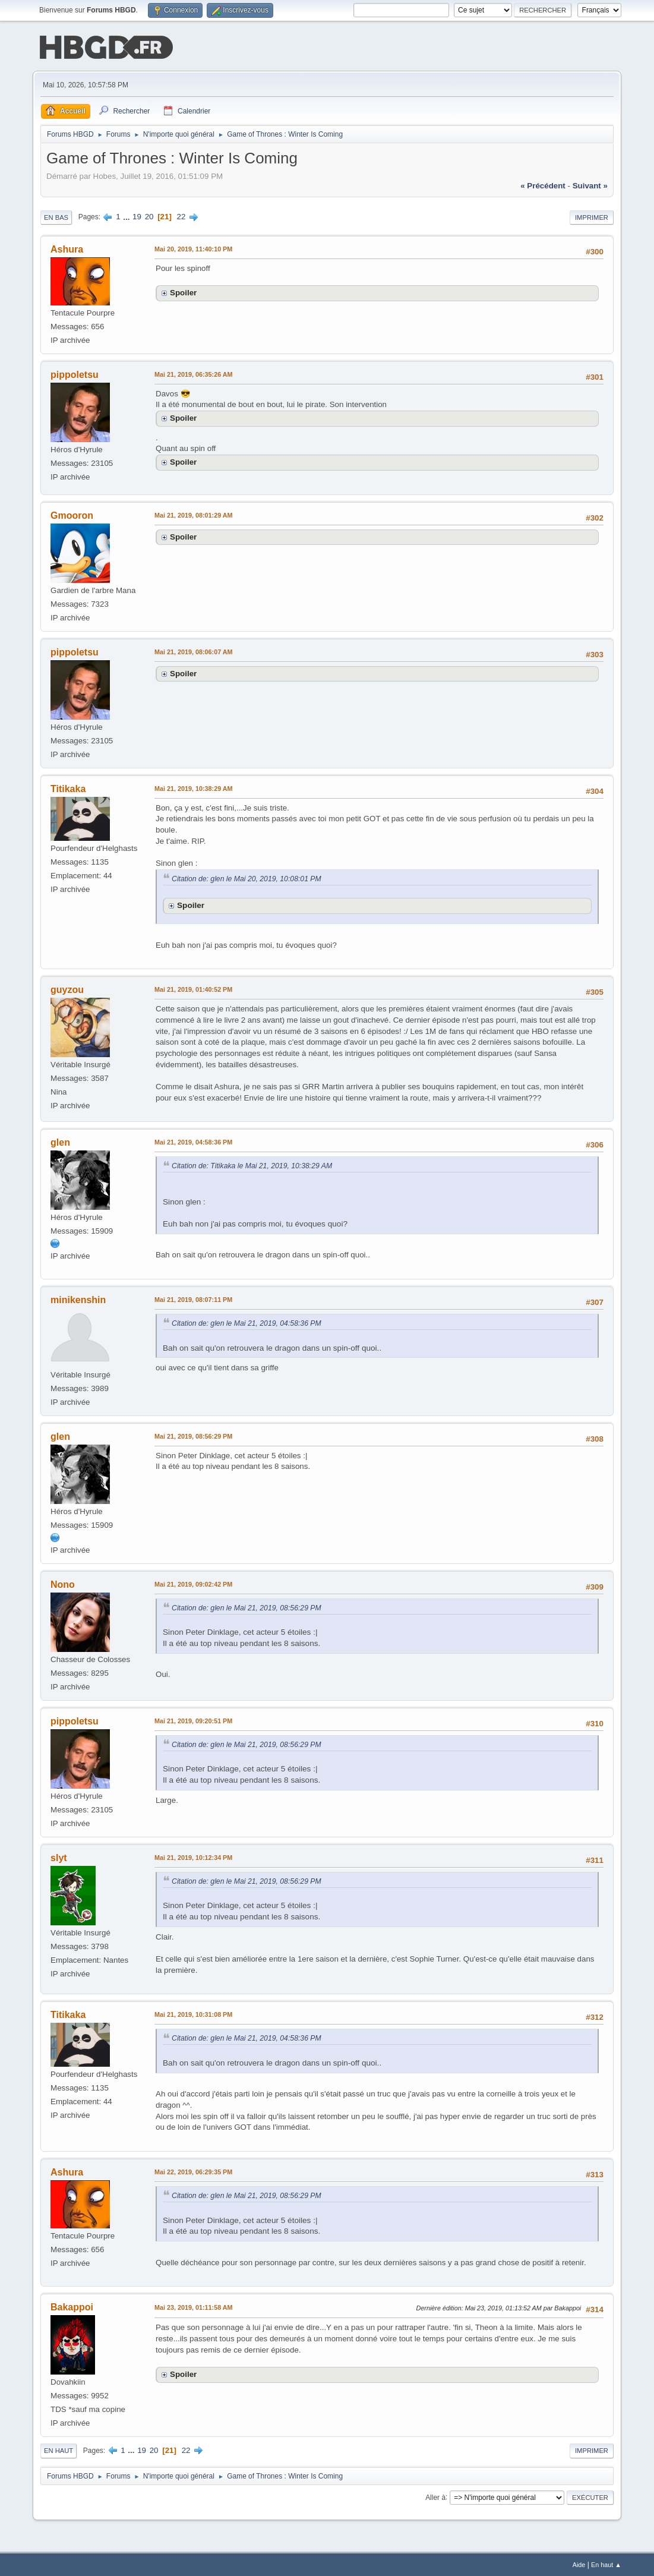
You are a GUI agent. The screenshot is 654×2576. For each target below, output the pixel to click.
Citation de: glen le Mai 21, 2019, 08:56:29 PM (246, 1607)
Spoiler (183, 291)
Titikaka (68, 788)
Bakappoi (71, 2306)
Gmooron (71, 514)
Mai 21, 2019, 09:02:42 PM (193, 1583)
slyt (58, 1857)
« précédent (542, 184)
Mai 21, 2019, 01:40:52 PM (193, 988)
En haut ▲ (606, 2563)
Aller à (435, 2496)
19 (136, 215)
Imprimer (591, 216)
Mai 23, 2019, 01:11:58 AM (193, 2306)
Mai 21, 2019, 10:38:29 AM (193, 787)
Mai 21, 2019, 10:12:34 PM (193, 1856)
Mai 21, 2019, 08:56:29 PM (193, 1435)
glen (60, 1141)
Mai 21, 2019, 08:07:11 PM (193, 1298)
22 (181, 215)
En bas (56, 216)
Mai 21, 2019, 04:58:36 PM (193, 1140)
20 (149, 215)
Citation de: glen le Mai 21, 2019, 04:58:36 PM (246, 1322)
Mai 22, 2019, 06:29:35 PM (193, 2170)
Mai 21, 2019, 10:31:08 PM (193, 2013)
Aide (579, 2563)
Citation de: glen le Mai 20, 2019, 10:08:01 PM (246, 878)
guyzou (67, 988)
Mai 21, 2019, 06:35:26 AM (193, 373)
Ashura (66, 248)
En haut (58, 2449)
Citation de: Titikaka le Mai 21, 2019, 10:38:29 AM (252, 1165)
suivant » (590, 184)
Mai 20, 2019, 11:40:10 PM (193, 247)
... (127, 215)
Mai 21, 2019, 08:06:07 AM (193, 650)
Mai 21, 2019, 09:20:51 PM (193, 1719)
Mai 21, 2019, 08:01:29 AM (193, 514)
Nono (62, 1583)
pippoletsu (74, 373)
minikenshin (78, 1299)
